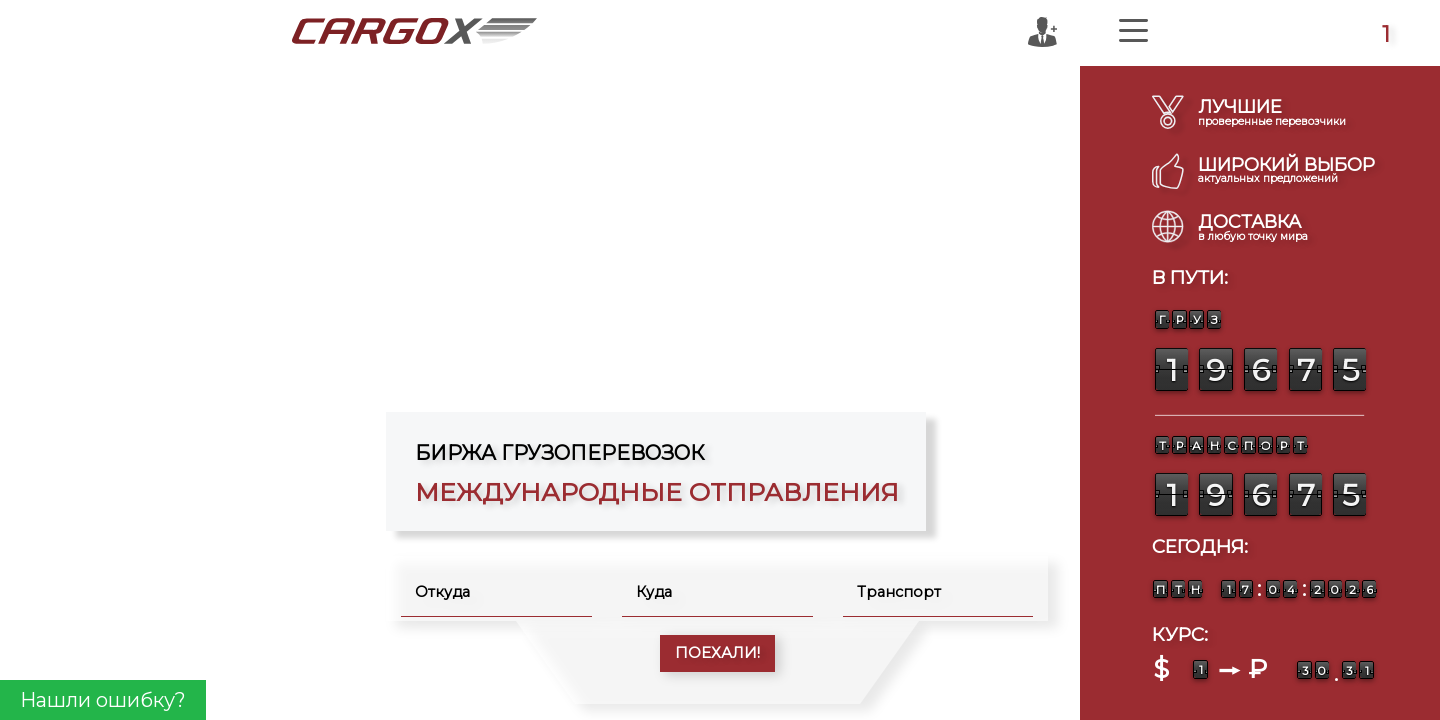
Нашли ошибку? (103, 700)
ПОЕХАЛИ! (717, 653)
